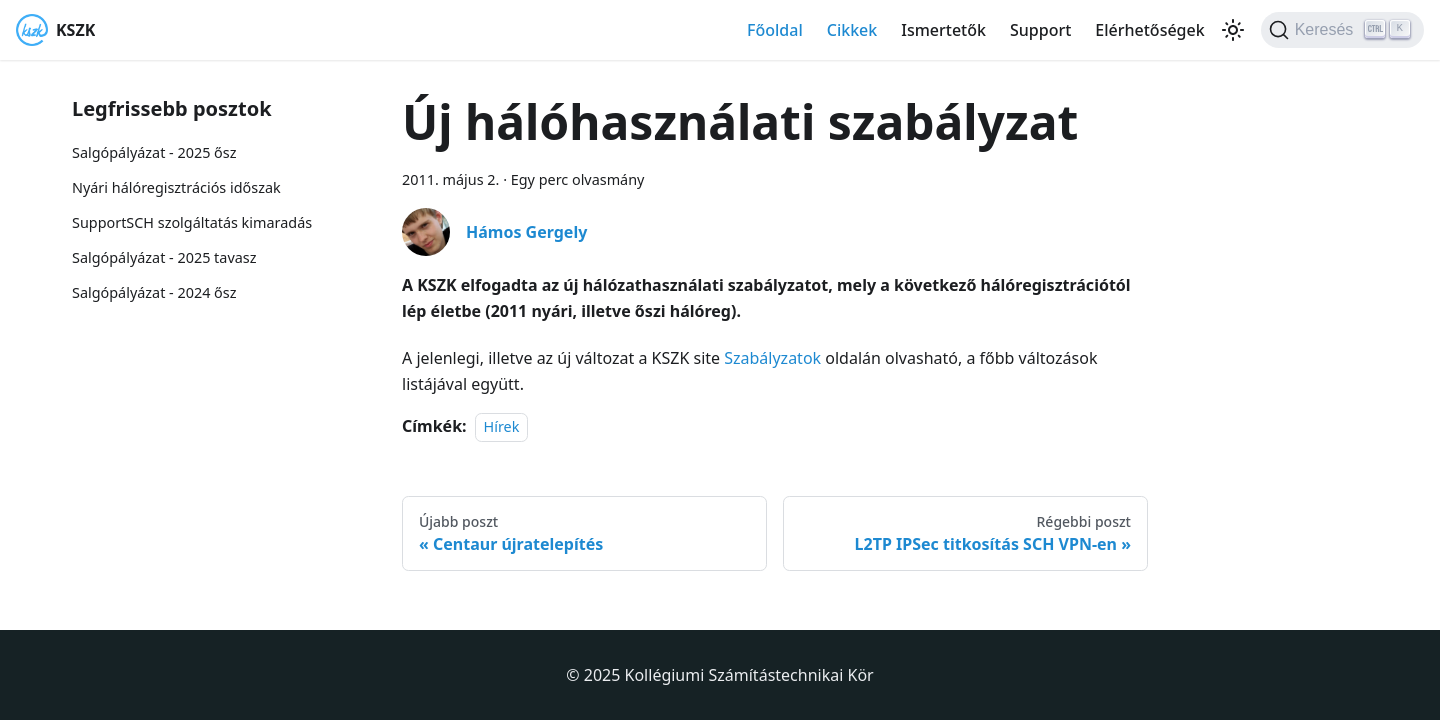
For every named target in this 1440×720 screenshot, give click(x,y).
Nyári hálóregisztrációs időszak (176, 187)
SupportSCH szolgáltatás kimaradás (192, 222)
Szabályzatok (772, 358)
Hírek (502, 426)
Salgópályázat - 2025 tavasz (164, 257)
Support (1040, 30)
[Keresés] (1342, 30)
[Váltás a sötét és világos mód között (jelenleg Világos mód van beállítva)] (1233, 30)
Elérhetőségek (1149, 30)
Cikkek (852, 30)
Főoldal (775, 30)
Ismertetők (943, 30)
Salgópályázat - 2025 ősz (154, 152)
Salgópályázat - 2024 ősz (154, 292)
